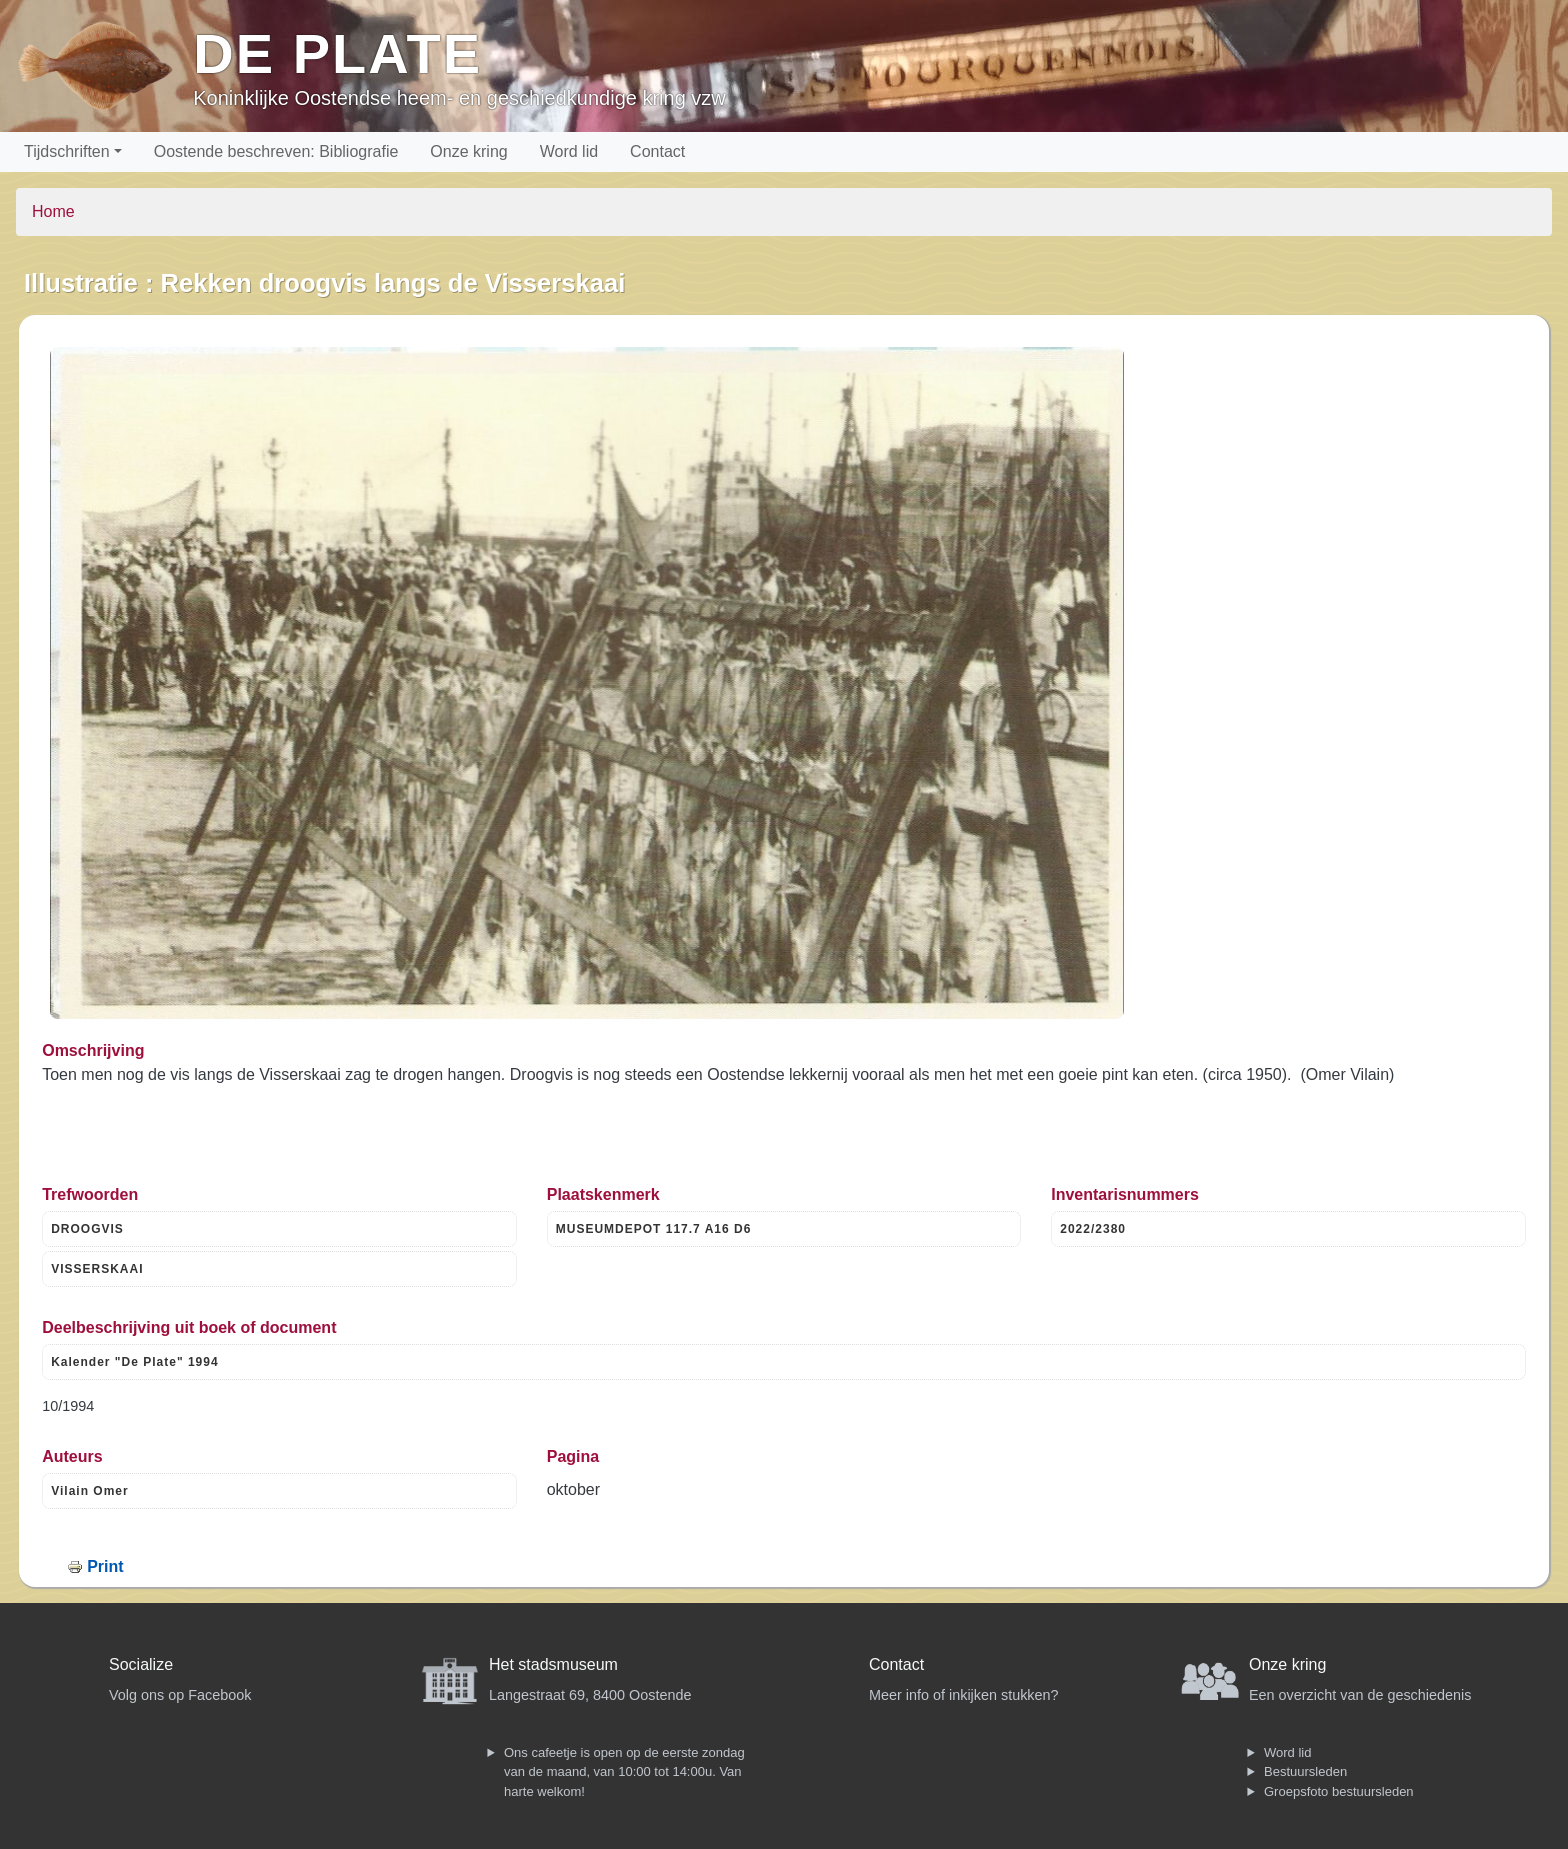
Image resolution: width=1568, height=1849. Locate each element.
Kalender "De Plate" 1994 (134, 1362)
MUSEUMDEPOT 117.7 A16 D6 (654, 1229)
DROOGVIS (87, 1229)
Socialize (141, 1664)
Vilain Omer (89, 1491)
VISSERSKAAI (97, 1269)
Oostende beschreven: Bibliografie (276, 151)
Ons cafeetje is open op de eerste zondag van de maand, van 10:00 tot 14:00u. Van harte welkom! (624, 1772)
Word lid (569, 151)
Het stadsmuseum (553, 1664)
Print (105, 1566)
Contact (657, 151)
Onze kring (468, 151)
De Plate (337, 53)
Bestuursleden (1305, 1771)
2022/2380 (1093, 1229)
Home (53, 211)
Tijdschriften (67, 151)
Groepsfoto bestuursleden (1339, 1791)
